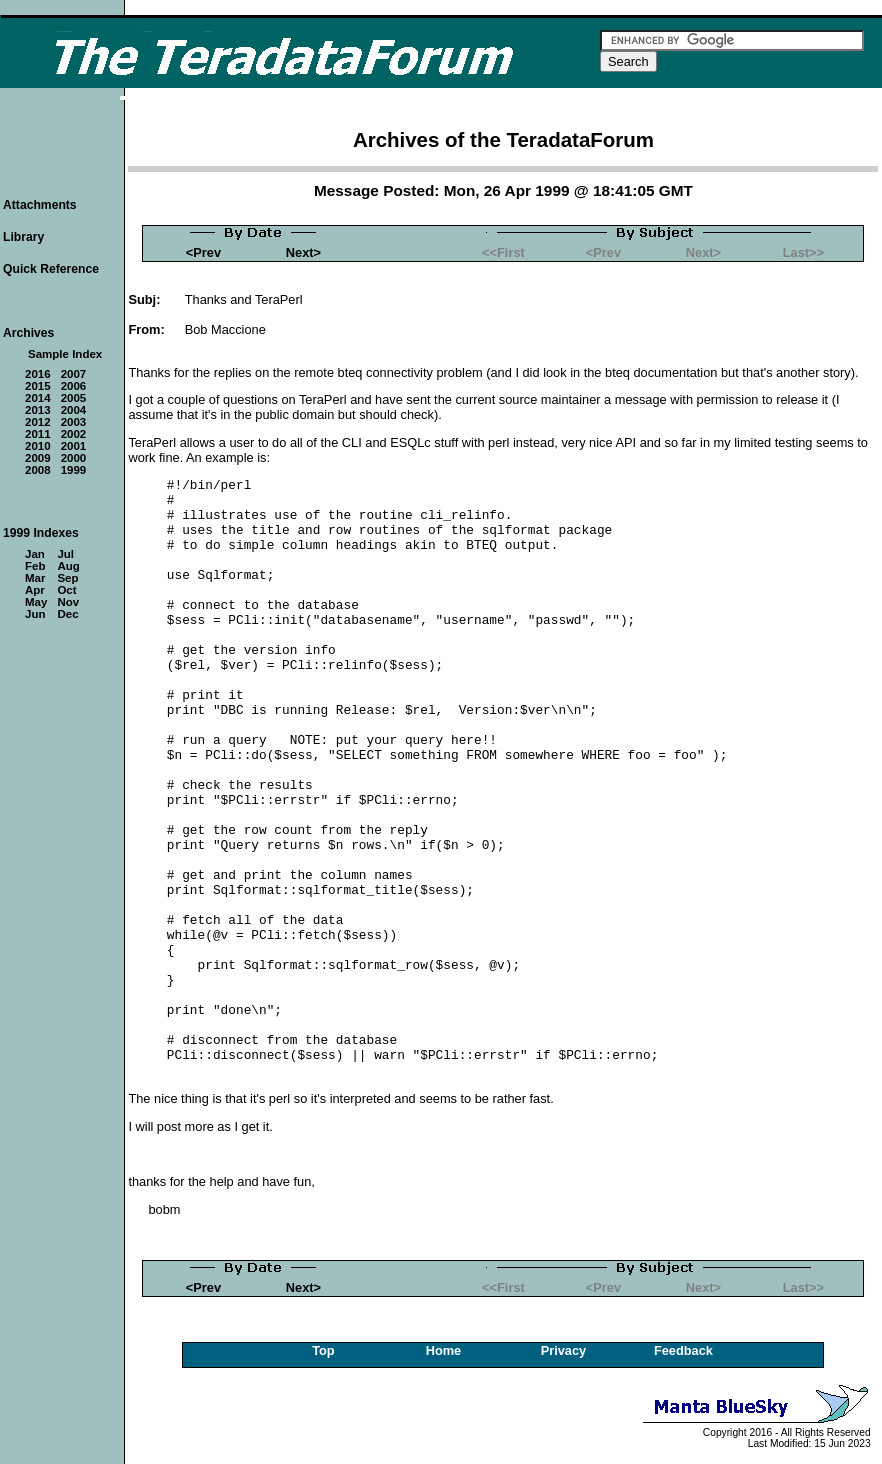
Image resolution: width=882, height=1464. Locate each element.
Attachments (40, 205)
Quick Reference (51, 269)
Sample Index (65, 354)
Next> (303, 252)
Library (23, 237)
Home (444, 1350)
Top (323, 1350)
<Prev (203, 252)
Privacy (564, 1350)
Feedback (683, 1350)
